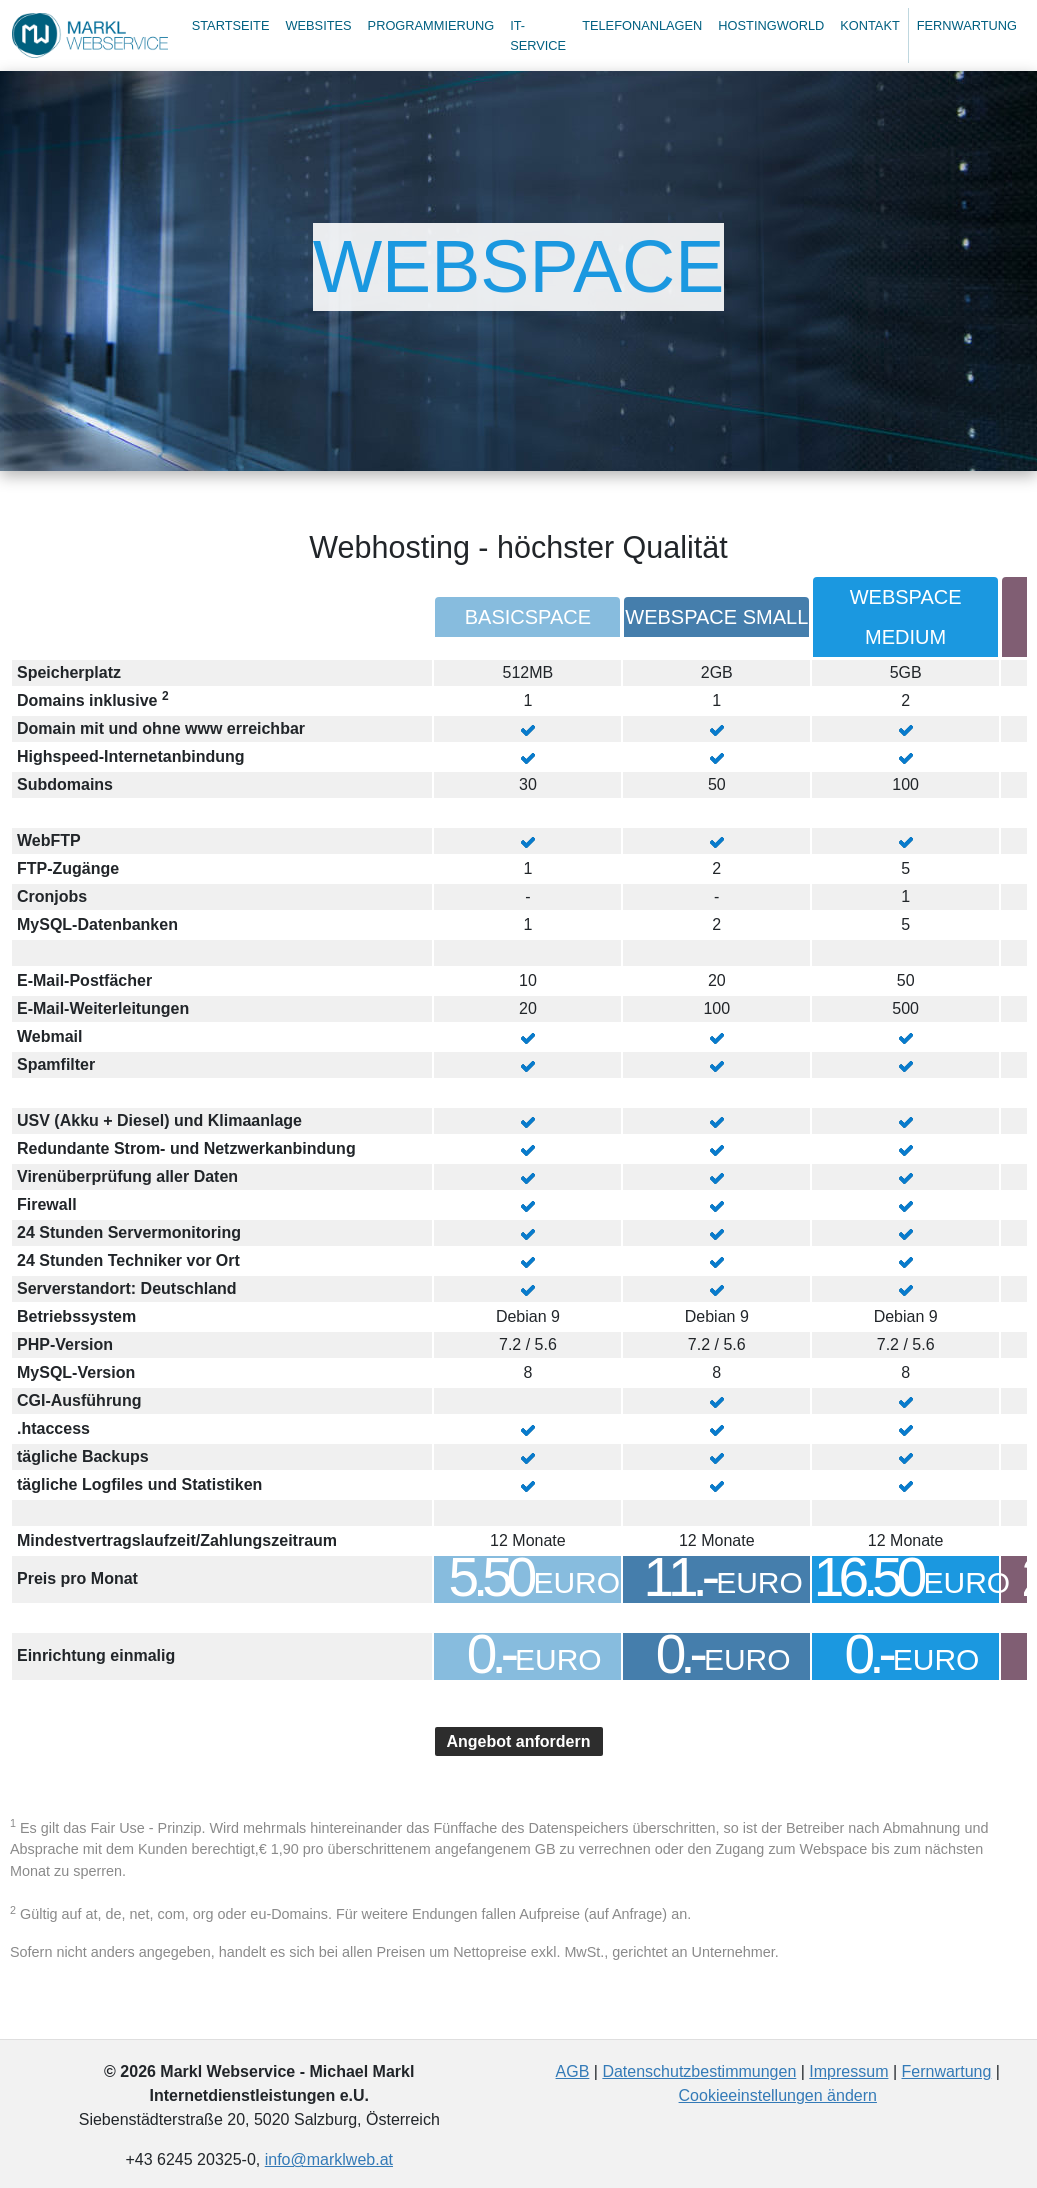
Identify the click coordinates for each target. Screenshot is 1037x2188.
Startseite (231, 25)
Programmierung (431, 25)
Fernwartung (967, 25)
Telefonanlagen (642, 25)
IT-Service (538, 35)
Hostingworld (771, 25)
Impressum (848, 2071)
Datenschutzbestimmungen (699, 2071)
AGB (573, 2071)
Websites (318, 25)
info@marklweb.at (329, 2159)
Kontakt (870, 25)
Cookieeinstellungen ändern (778, 2095)
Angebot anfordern (519, 1741)
